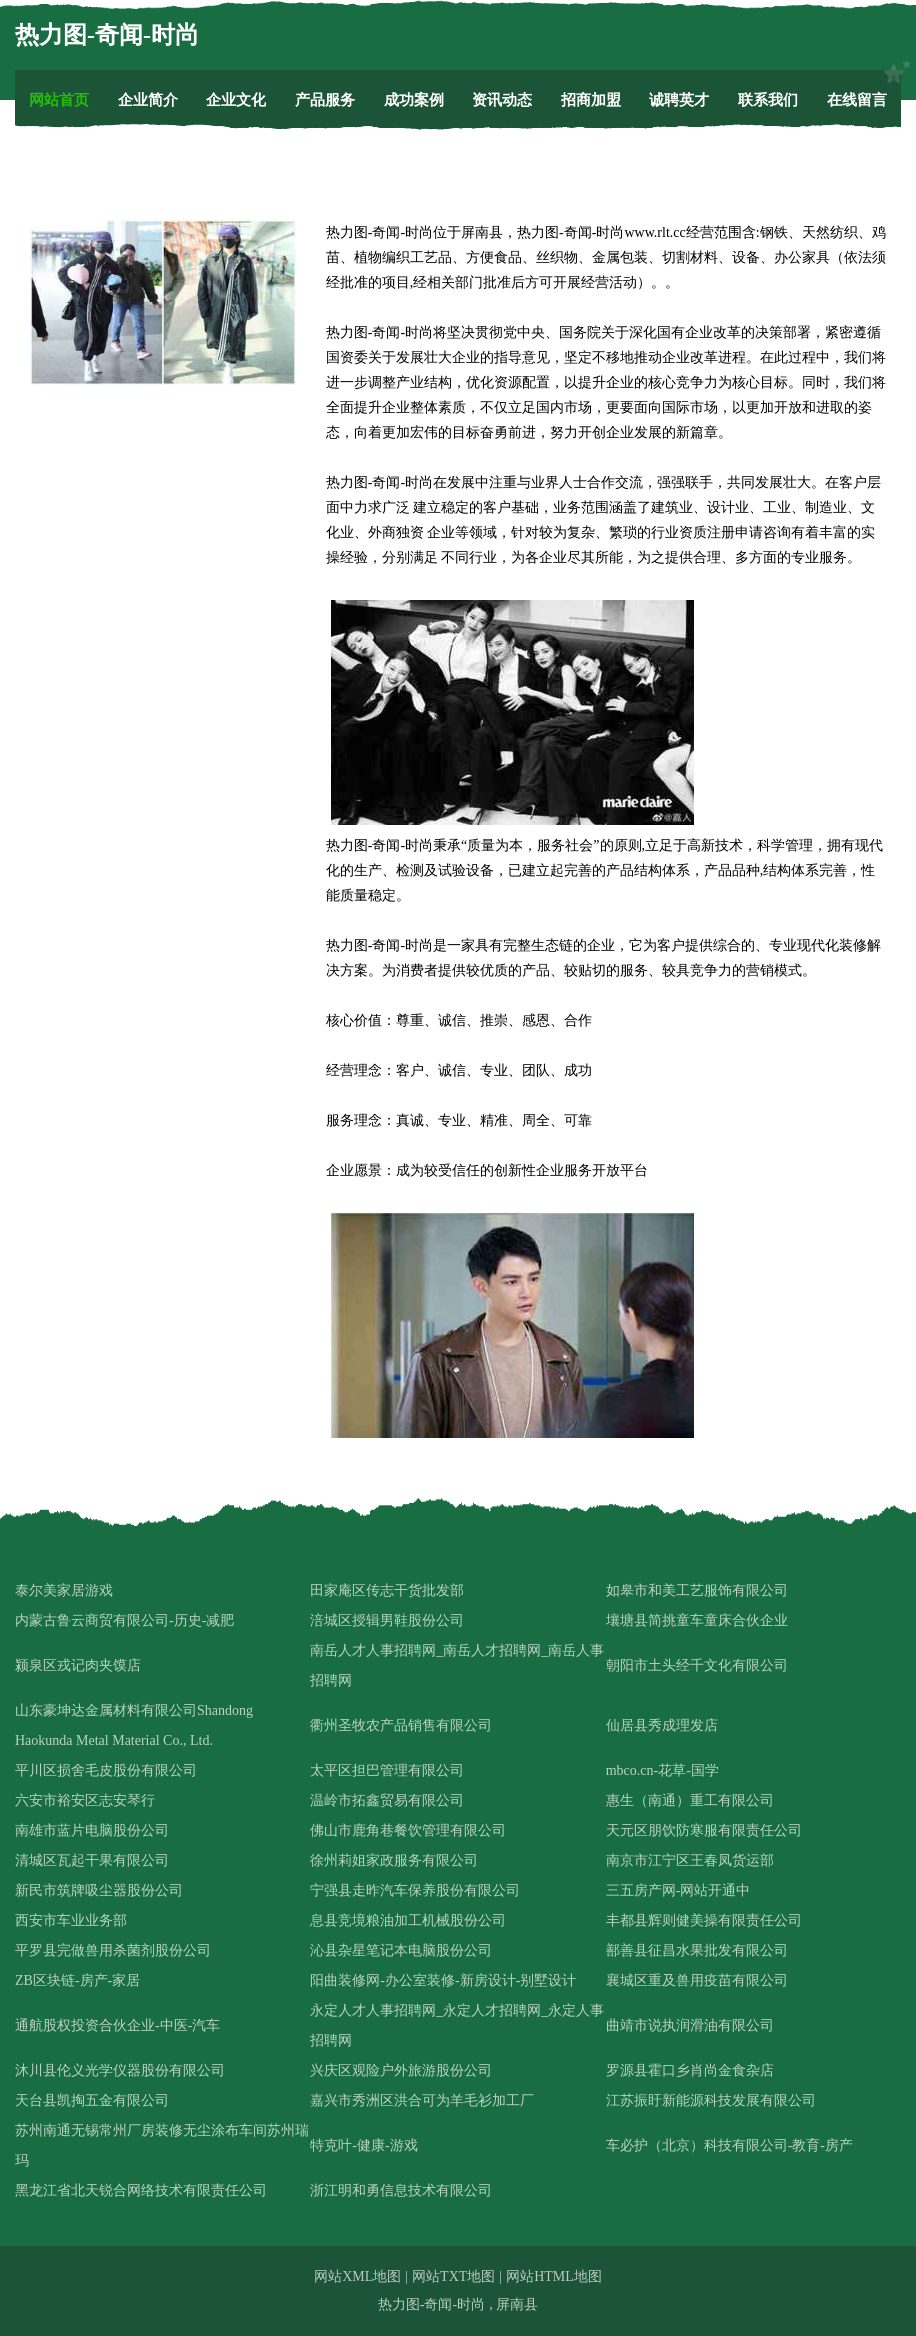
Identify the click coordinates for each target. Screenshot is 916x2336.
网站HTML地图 (554, 2276)
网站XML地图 (357, 2276)
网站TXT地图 (453, 2276)
